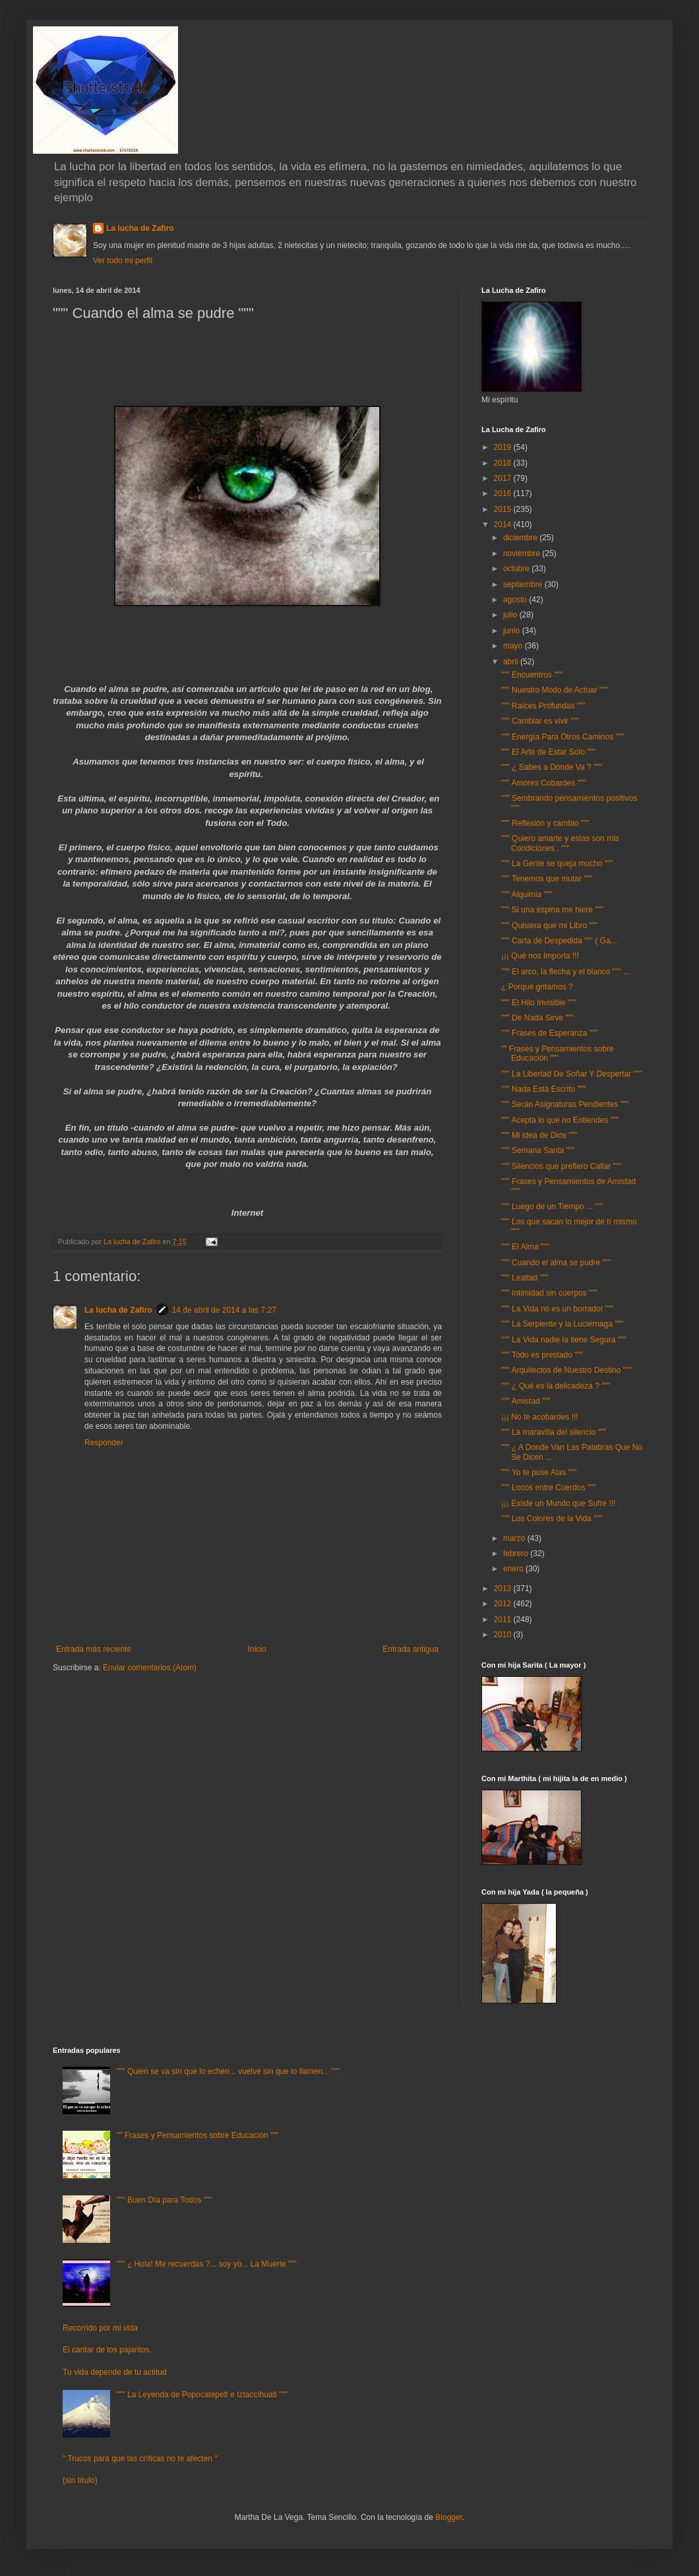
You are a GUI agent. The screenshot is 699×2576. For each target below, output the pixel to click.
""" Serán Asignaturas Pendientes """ (565, 1104)
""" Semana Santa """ (538, 1150)
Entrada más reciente (93, 1649)
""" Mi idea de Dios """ (539, 1135)
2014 (504, 524)
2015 (504, 509)
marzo (515, 1538)
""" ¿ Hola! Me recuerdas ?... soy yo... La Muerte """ (207, 2264)
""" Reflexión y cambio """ (545, 823)
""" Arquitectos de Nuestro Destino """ (566, 1370)
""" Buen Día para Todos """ (164, 2200)
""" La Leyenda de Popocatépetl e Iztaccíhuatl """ (202, 2394)
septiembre (524, 584)
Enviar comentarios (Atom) (150, 1667)
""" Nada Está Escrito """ (543, 1089)
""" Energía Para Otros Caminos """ (562, 736)
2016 (504, 493)
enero (514, 1568)
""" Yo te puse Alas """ (538, 1472)
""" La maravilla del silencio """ (554, 1432)
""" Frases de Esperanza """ (549, 1033)
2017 (504, 478)
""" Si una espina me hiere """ (552, 909)
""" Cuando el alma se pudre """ (556, 1262)
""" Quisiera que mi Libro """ (549, 925)
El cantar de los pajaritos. (107, 2349)
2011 (504, 1619)
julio (511, 614)
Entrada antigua (410, 1649)
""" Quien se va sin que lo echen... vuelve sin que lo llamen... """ (228, 2071)
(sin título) (80, 2480)
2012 (504, 1603)
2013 (504, 1588)
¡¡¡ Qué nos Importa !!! (540, 955)
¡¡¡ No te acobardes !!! (539, 1417)
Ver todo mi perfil (122, 260)
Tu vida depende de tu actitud (115, 2372)
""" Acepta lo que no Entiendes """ (560, 1120)
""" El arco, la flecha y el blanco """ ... (565, 971)
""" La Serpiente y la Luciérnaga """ (562, 1324)
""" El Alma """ (525, 1246)
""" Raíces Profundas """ (543, 705)
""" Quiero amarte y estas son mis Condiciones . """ (560, 843)
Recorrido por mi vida (100, 2328)
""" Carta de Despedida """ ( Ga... (559, 940)
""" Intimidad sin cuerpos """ (549, 1293)
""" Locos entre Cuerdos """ (548, 1487)
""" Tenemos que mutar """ (546, 878)
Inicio (257, 1649)
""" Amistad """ (526, 1401)
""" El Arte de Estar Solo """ (548, 752)
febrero (516, 1553)
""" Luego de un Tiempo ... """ (552, 1206)
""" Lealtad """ (525, 1277)
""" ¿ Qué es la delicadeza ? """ (555, 1386)
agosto (516, 599)
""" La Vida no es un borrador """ (557, 1308)
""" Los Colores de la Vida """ (551, 1518)
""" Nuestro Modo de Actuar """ (554, 690)
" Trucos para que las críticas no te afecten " (140, 2458)
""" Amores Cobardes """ (543, 783)
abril (511, 661)
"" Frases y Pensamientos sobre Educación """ (557, 1053)
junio (512, 630)
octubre (517, 568)
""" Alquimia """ (527, 894)
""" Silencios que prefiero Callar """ (561, 1166)
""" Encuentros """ (531, 674)
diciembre (521, 537)
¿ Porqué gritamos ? (537, 986)
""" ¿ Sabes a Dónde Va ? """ (551, 767)
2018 (504, 463)
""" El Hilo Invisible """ (538, 1002)
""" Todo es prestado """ (542, 1355)
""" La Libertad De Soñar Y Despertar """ (571, 1074)
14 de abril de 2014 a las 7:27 (224, 1310)
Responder (103, 1442)
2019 (504, 447)
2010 (504, 1634)
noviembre (522, 553)
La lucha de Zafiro (140, 228)
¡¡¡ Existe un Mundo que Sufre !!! (558, 1503)
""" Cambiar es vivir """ (540, 721)
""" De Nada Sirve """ (537, 1017)
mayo (514, 645)
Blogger (448, 2517)
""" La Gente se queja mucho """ (557, 863)
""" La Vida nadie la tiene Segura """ (563, 1339)
